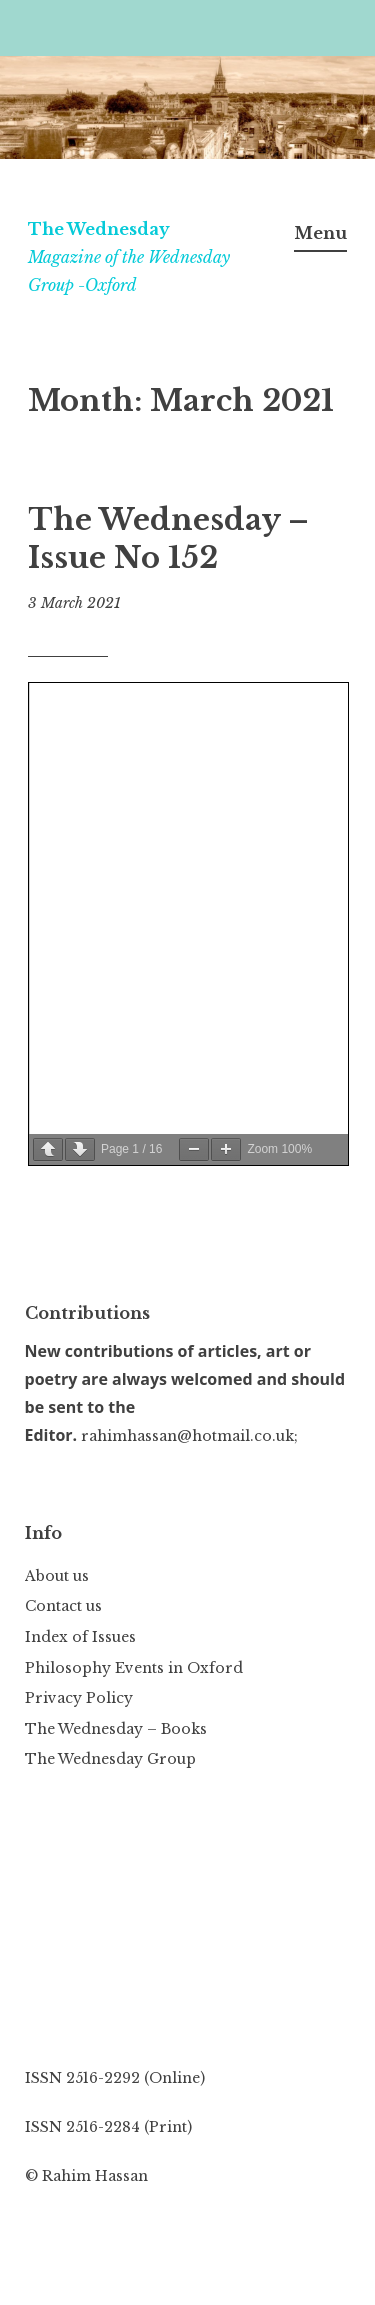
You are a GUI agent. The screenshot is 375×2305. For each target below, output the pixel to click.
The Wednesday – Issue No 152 (168, 539)
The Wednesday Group (110, 1759)
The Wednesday (99, 229)
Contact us (63, 1606)
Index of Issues (80, 1637)
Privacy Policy (79, 1698)
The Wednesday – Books (116, 1729)
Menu (320, 233)
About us (57, 1576)
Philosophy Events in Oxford (134, 1668)
